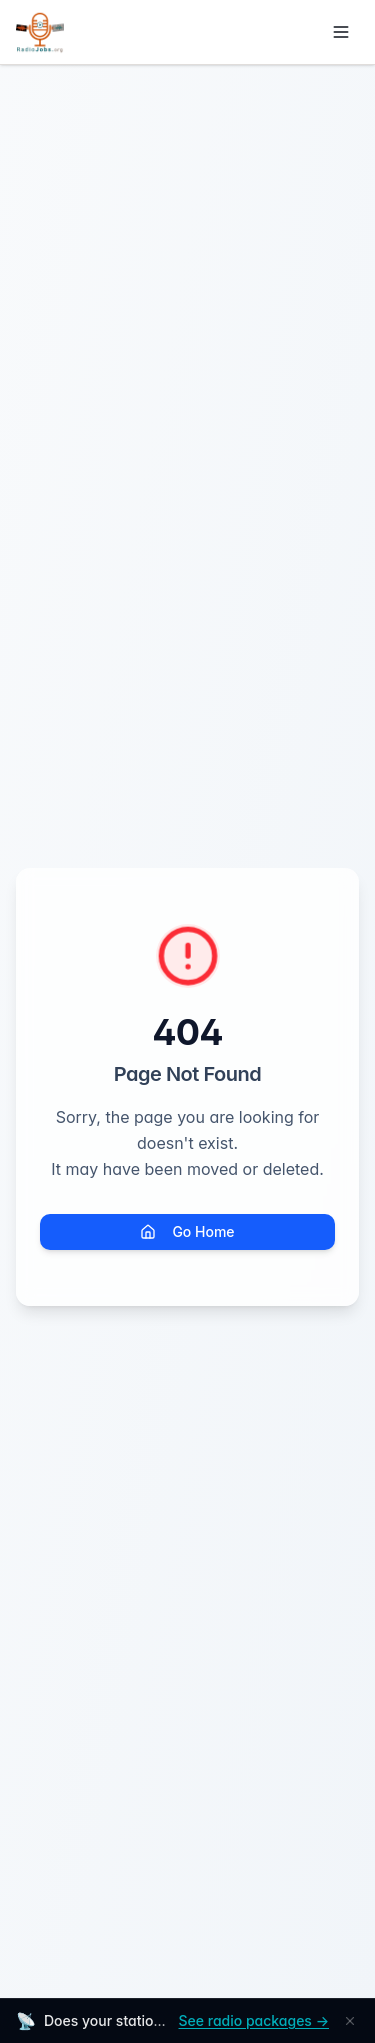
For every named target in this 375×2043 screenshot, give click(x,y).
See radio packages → (254, 2020)
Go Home (187, 1231)
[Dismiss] (350, 2021)
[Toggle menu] (341, 32)
